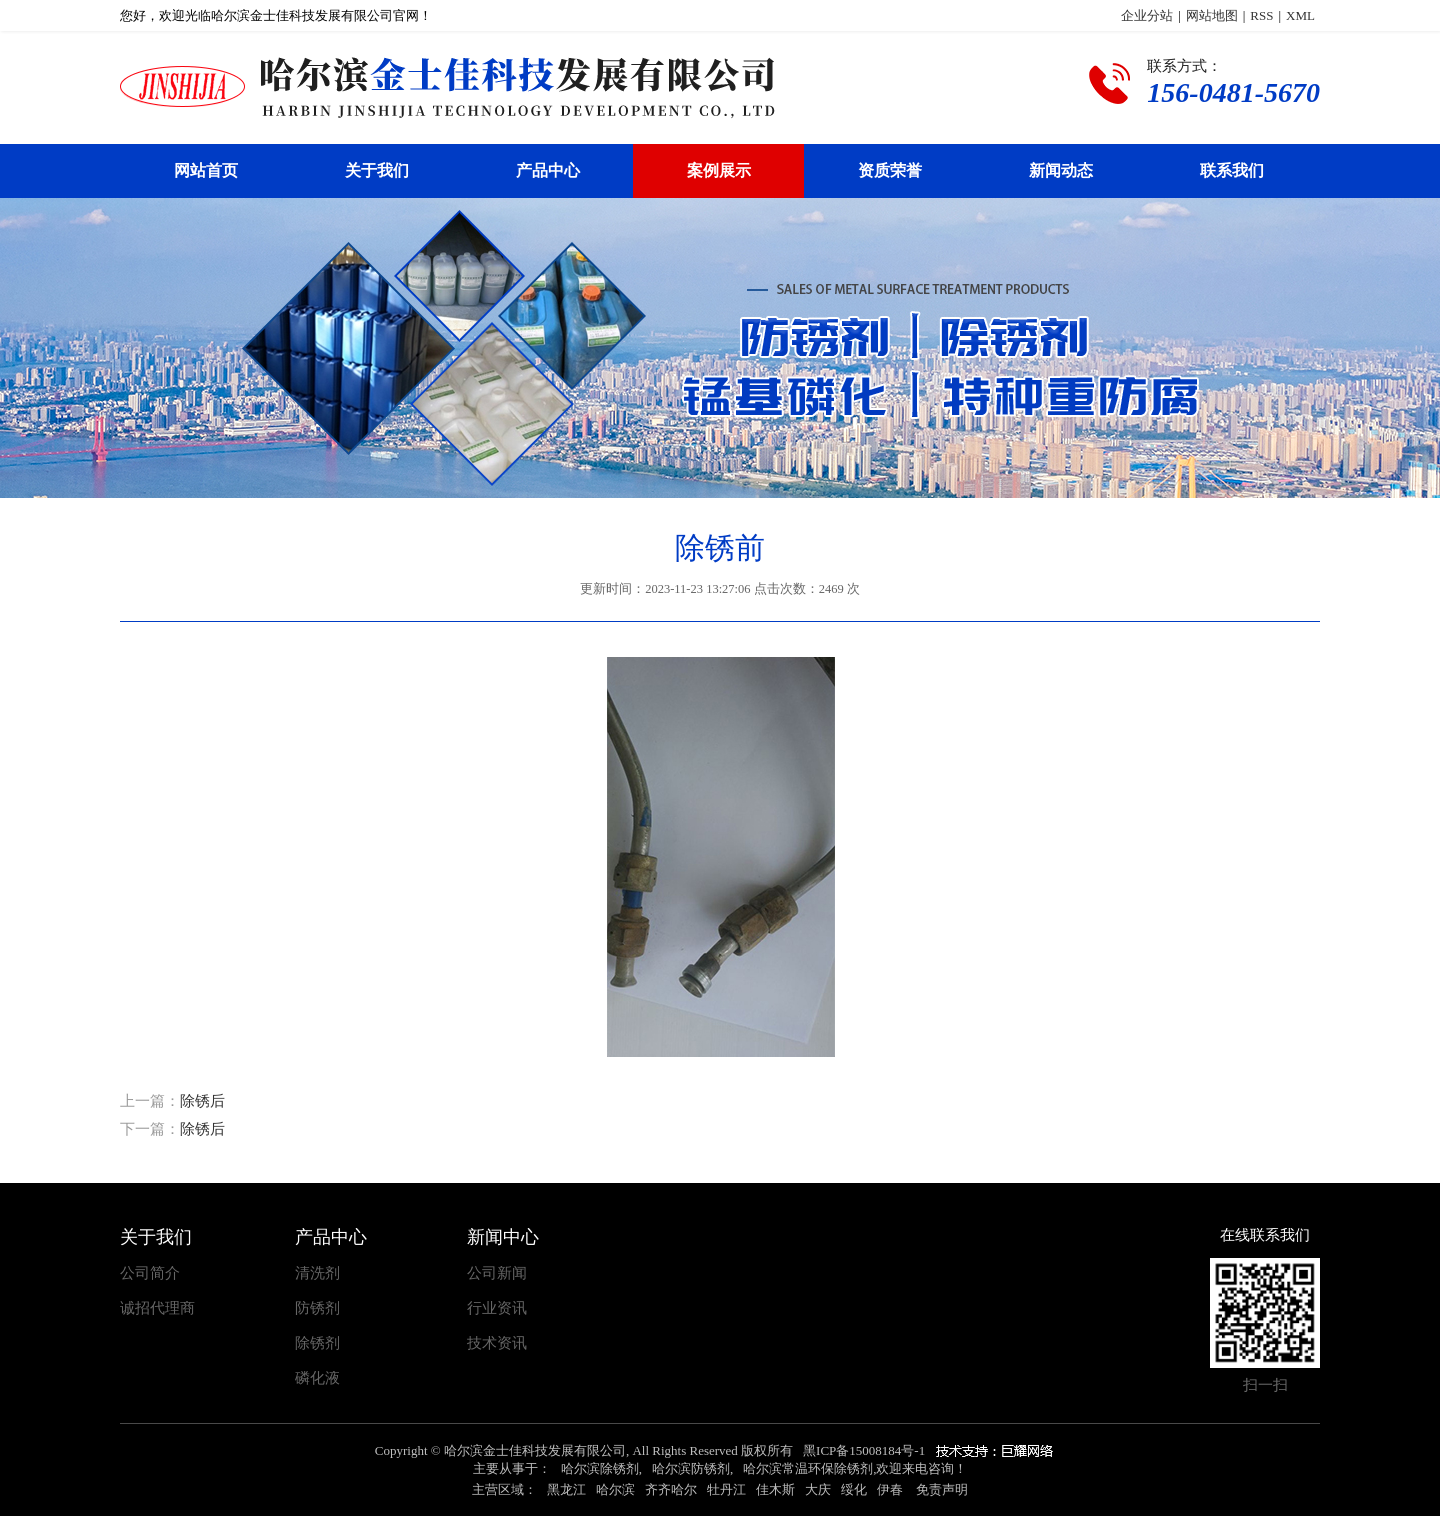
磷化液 (317, 1378)
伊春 (890, 1489)
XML (1300, 15)
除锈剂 (317, 1343)
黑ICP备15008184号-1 (864, 1450)
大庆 (818, 1489)
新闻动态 (1061, 170)
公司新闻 (497, 1273)
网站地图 (1212, 15)
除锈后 (202, 1101)
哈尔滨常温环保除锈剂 (808, 1468)
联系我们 (1232, 170)
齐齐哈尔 (671, 1489)
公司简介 (150, 1273)
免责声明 (942, 1489)
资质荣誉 (890, 170)
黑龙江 (566, 1489)
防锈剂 (317, 1308)
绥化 (854, 1489)
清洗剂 (317, 1273)
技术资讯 (497, 1343)
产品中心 (548, 170)
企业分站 (1147, 15)
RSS (1261, 15)
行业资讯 (497, 1308)
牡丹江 (726, 1489)
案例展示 (719, 170)
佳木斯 (775, 1489)
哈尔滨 (615, 1489)
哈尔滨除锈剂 (600, 1468)
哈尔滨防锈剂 (691, 1468)
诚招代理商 (157, 1308)
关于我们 (377, 170)
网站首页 (206, 170)
